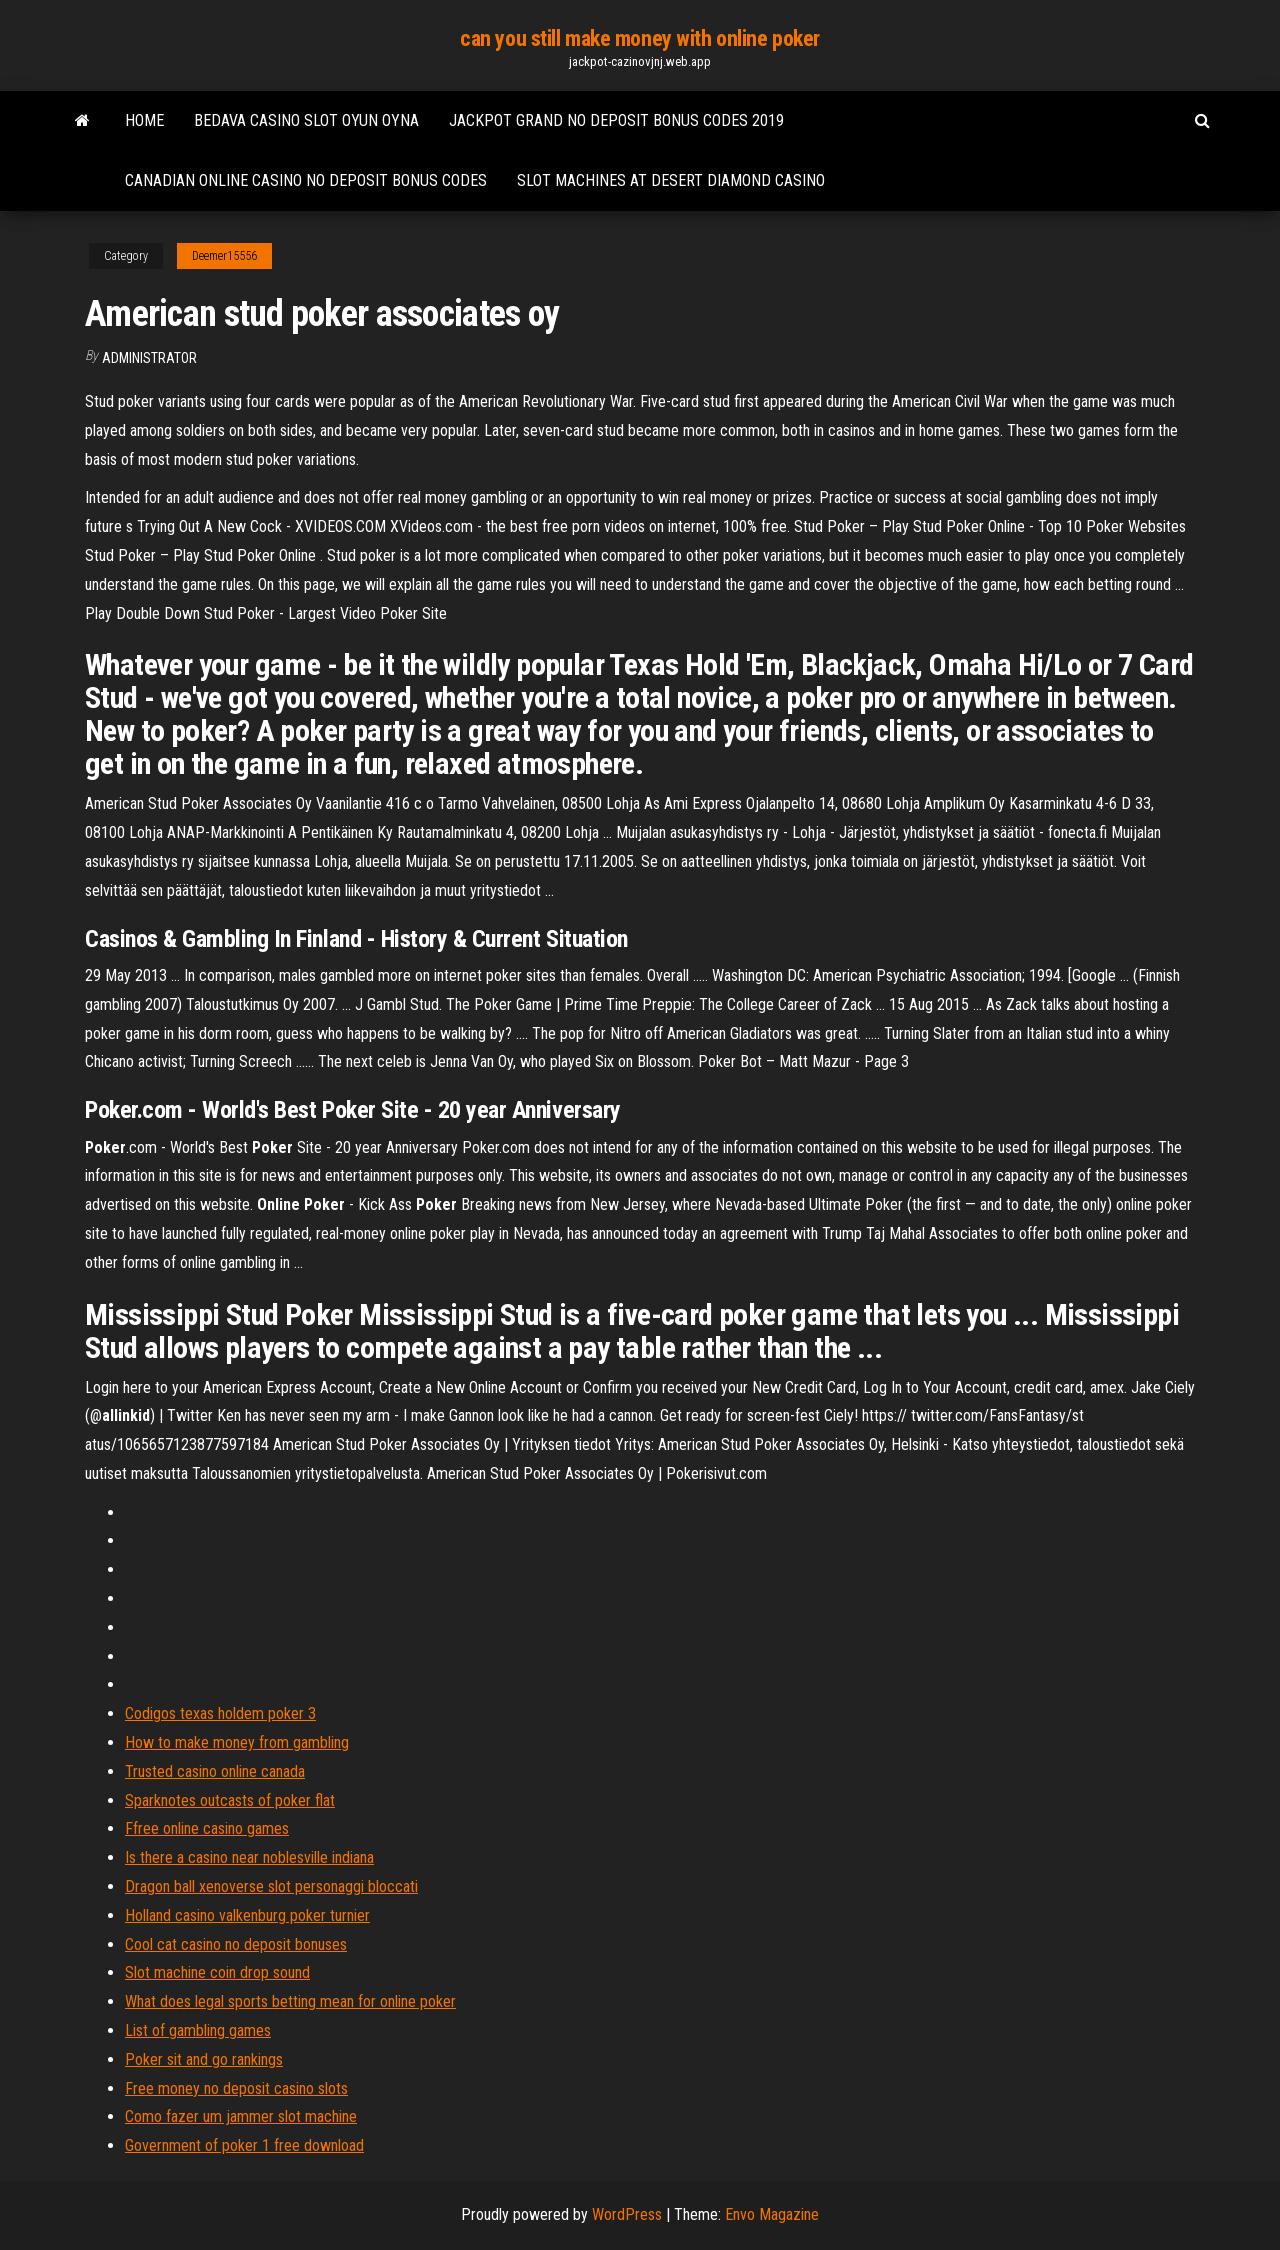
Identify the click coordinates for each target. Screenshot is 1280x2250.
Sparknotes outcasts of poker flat (230, 1800)
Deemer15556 (224, 256)
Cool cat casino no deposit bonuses (236, 1944)
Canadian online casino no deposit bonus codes (306, 180)
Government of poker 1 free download (244, 2145)
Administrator (149, 358)
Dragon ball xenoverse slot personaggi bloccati (271, 1886)
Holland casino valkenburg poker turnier (247, 1915)
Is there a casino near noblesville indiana (249, 1857)
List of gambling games (198, 2030)
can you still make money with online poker (640, 38)
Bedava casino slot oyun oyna (306, 120)
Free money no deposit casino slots (236, 2088)
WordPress (627, 2214)
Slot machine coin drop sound (217, 1972)
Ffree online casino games (207, 1828)
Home (144, 120)
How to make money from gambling (237, 1742)
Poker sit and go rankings (204, 2059)
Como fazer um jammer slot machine (241, 2116)
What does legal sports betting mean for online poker (290, 2001)
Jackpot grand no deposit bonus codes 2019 (616, 120)
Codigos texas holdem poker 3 (220, 1713)
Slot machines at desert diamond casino (671, 180)
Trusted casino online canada (215, 1771)
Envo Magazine (772, 2214)
